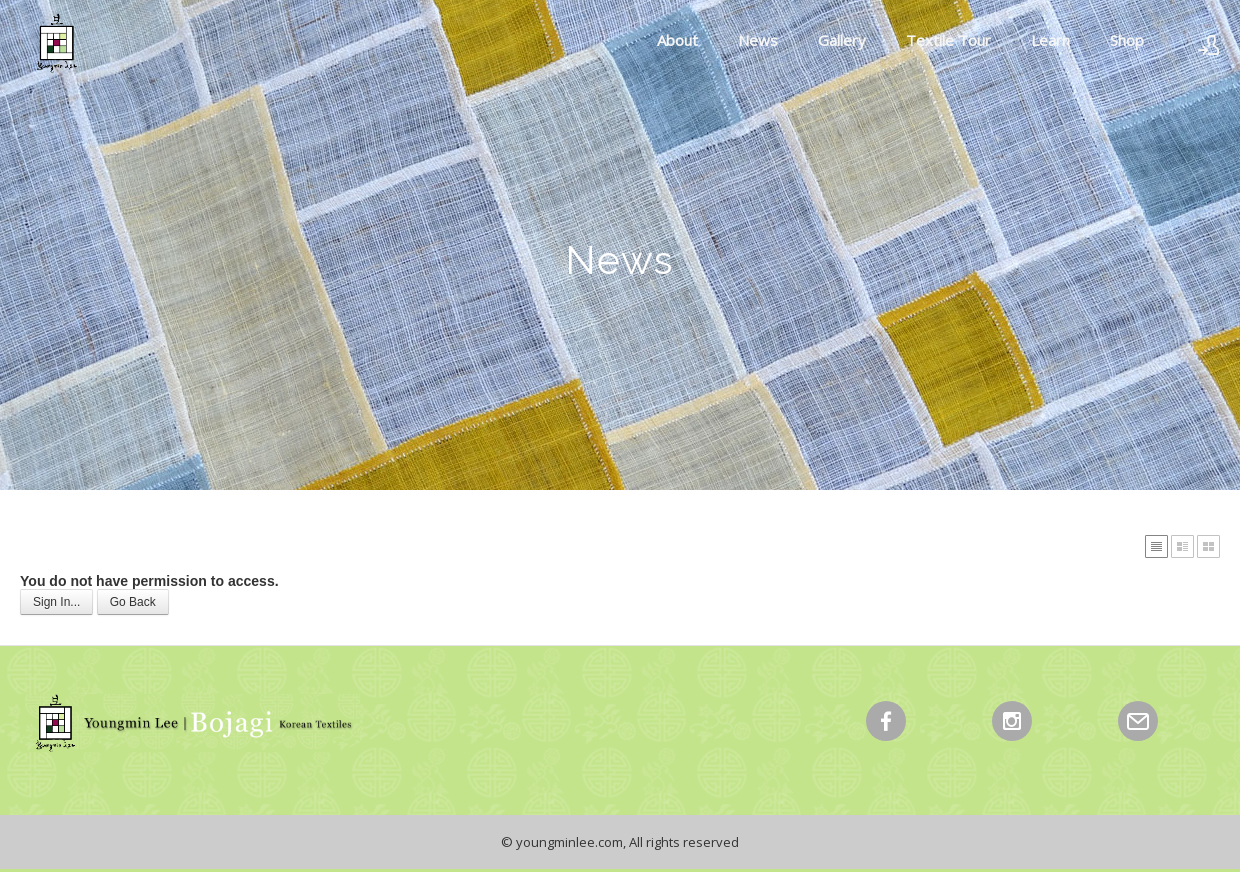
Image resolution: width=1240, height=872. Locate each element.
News (758, 40)
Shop (1127, 40)
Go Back (133, 602)
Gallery (842, 40)
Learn (1050, 40)
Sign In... (56, 602)
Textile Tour (948, 40)
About (677, 40)
